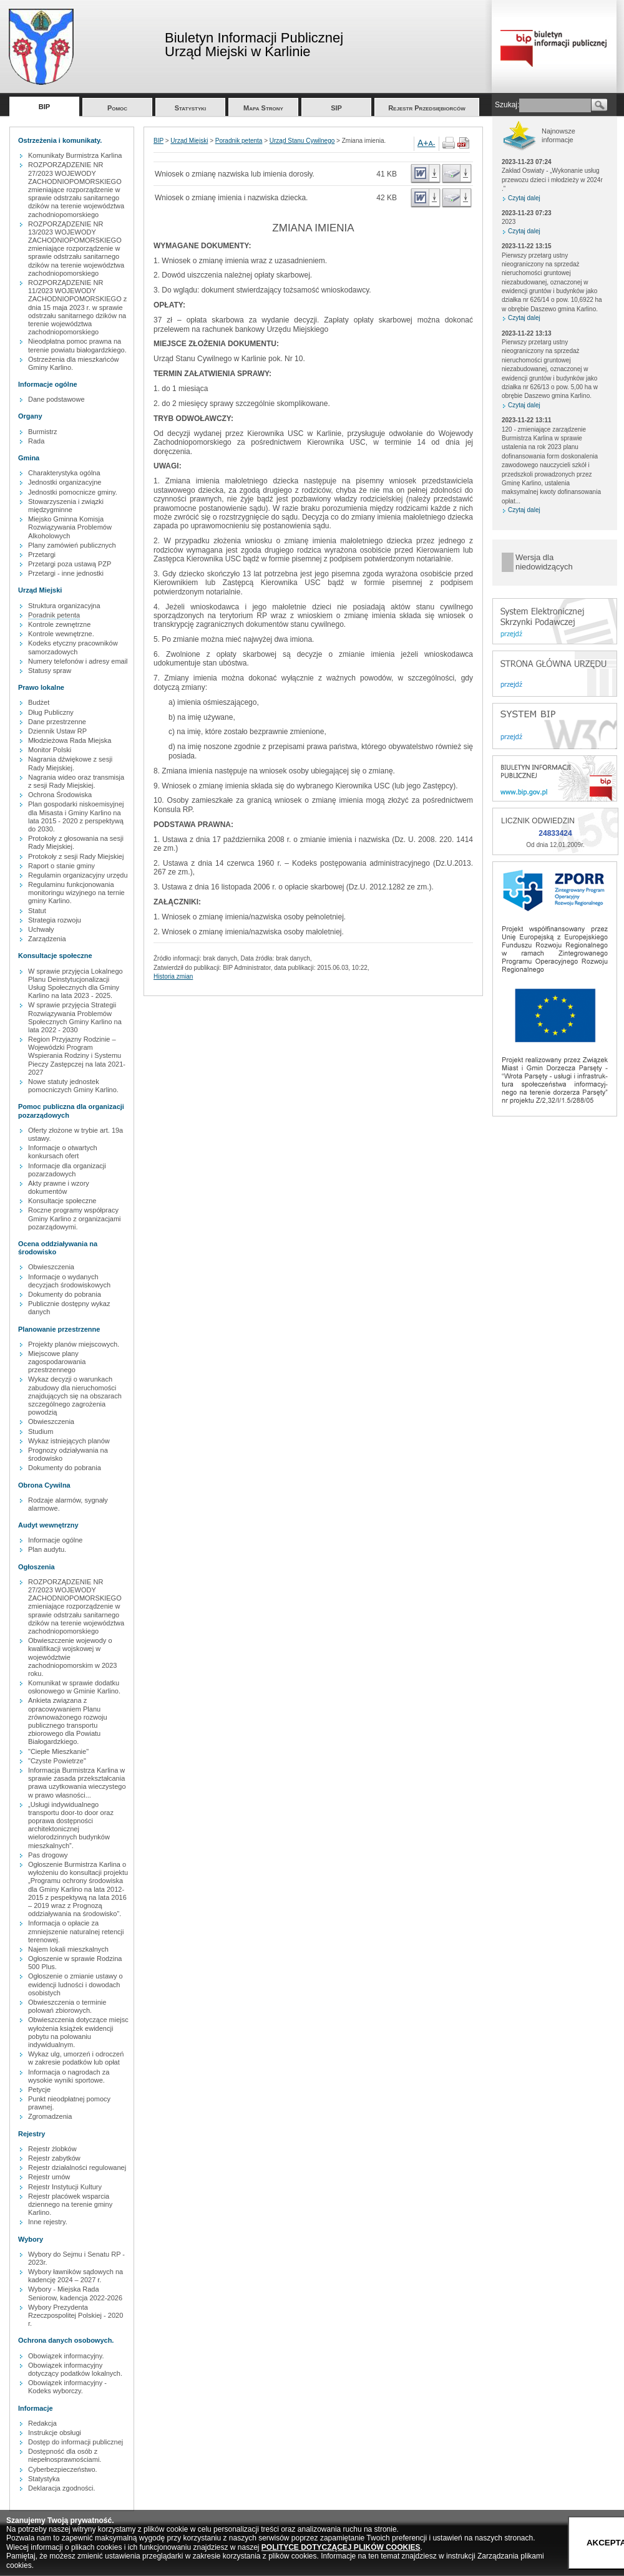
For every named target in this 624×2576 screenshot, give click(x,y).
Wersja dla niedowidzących (544, 562)
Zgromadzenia (50, 2116)
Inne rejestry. (47, 2221)
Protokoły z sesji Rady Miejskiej (76, 856)
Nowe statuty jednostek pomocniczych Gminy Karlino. (73, 1085)
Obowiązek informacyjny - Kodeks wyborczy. (67, 2386)
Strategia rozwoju (54, 920)
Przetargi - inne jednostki (66, 573)
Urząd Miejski (189, 140)
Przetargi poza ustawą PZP (69, 564)
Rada (36, 441)
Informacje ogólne (55, 1540)
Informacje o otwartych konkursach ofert (62, 1152)
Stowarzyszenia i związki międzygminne (66, 505)
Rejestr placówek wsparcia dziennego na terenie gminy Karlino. (70, 2204)
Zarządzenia (47, 938)
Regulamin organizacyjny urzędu (78, 875)
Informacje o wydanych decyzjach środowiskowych (69, 1281)
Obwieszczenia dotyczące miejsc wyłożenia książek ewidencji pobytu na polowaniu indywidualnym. (78, 2032)
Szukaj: (507, 104)
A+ (423, 143)
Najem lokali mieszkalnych (68, 1949)
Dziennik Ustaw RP (57, 731)
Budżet (38, 702)
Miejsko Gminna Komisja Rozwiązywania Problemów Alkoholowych (70, 527)
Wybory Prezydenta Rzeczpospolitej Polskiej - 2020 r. (75, 2315)
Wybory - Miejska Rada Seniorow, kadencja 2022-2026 (75, 2293)
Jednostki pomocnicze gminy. (72, 492)
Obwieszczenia (51, 1267)
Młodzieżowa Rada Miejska (69, 740)
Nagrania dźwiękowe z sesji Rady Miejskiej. (70, 763)
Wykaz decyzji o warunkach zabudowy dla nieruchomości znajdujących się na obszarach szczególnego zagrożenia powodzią (75, 1395)
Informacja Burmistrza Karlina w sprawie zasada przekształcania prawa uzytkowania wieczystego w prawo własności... (77, 1782)
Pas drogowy (48, 1855)
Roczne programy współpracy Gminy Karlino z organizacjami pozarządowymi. (74, 1218)
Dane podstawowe (56, 399)
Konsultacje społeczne (62, 1200)
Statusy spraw (49, 670)
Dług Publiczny (51, 712)
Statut (37, 910)
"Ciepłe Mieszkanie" (58, 1751)
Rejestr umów (49, 2177)
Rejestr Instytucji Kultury (65, 2187)
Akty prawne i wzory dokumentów (58, 1187)
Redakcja (42, 2423)
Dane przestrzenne (57, 721)
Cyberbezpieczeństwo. (62, 2469)
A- (432, 143)
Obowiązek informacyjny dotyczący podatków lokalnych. (75, 2369)
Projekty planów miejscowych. (73, 1344)
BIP (44, 106)
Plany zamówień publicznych (72, 545)
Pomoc (117, 108)
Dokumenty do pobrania (64, 1294)
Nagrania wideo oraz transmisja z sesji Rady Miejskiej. (76, 781)
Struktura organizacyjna (64, 605)
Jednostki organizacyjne (64, 482)
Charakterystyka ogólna (64, 473)
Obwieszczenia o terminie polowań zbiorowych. (67, 2006)
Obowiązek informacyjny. (66, 2356)
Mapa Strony (263, 108)
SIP (336, 108)
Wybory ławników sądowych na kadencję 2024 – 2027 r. (75, 2275)
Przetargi (42, 554)
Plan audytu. (47, 1549)
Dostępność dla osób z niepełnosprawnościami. (64, 2455)
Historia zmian (173, 976)
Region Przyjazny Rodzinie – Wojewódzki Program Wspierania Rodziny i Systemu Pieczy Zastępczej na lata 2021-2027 (76, 1055)
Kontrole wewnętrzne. (61, 633)
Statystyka (44, 2478)
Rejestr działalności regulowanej (77, 2167)
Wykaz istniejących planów (69, 1441)
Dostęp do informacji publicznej (75, 2442)
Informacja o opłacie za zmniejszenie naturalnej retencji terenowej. (76, 1931)
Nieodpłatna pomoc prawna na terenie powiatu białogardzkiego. (77, 345)
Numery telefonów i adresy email (78, 661)
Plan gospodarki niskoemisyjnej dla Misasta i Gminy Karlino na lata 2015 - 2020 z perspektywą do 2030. (76, 816)
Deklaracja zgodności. (61, 2488)
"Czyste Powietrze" (57, 1761)
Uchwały (41, 929)
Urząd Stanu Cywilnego (302, 140)
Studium (40, 1431)
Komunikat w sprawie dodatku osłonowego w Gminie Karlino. (74, 1687)
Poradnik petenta (54, 615)
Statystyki (191, 108)
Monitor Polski (49, 749)
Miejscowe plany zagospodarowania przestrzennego (56, 1361)
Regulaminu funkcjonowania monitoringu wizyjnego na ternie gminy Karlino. (76, 892)
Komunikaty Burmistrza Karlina (75, 155)
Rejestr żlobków (52, 2148)
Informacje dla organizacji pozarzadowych (67, 1170)
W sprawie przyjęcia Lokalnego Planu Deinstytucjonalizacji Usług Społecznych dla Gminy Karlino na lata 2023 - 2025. (75, 983)
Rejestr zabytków (54, 2158)
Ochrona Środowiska (60, 794)
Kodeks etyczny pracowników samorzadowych (73, 647)
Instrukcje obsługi (54, 2432)
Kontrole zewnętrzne (59, 624)
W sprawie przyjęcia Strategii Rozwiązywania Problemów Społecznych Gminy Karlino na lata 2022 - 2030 (75, 1017)
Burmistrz (42, 431)
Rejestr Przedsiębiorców (427, 108)
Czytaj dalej (524, 198)
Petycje (39, 2089)
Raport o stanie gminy (61, 865)
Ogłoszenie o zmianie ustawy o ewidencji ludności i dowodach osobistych (75, 1984)
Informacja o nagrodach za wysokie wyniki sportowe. (68, 2076)
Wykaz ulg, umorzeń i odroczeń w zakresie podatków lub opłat (76, 2058)
